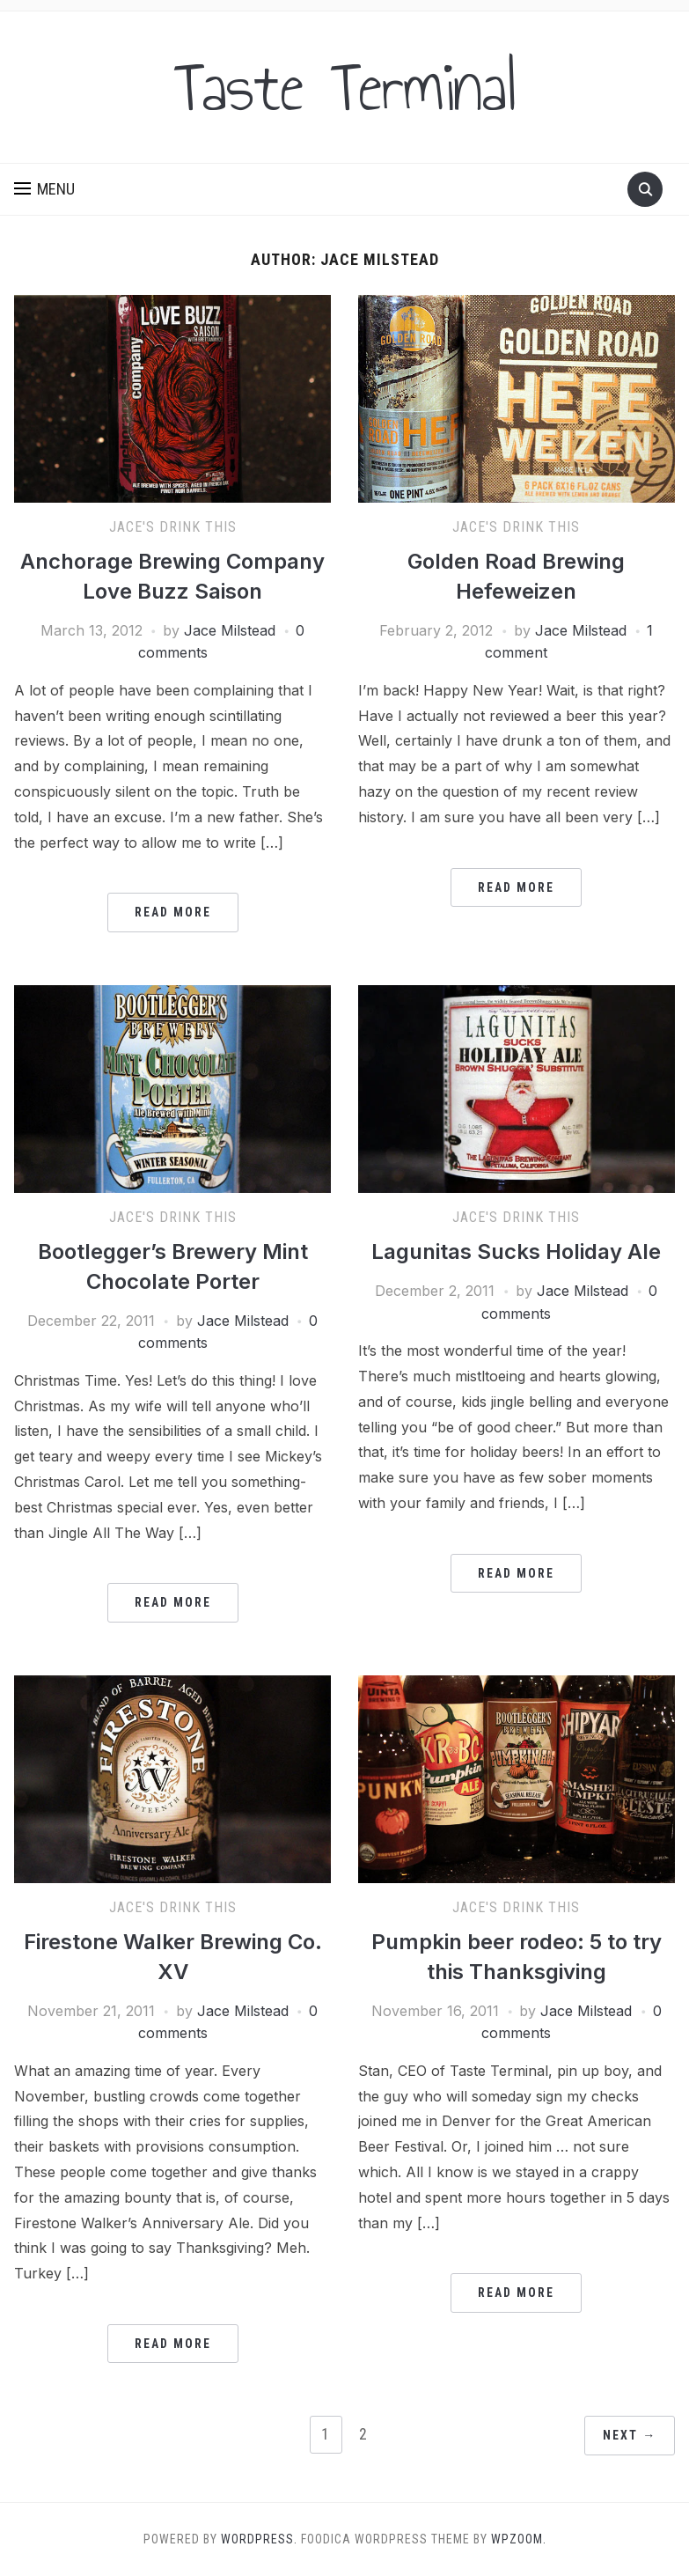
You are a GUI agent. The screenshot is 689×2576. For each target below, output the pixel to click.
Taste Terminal (345, 87)
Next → (629, 2435)
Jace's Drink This (173, 527)
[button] (44, 189)
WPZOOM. (518, 2539)
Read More (173, 912)
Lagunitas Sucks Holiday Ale (516, 1251)
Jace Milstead (229, 630)
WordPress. (259, 2539)
